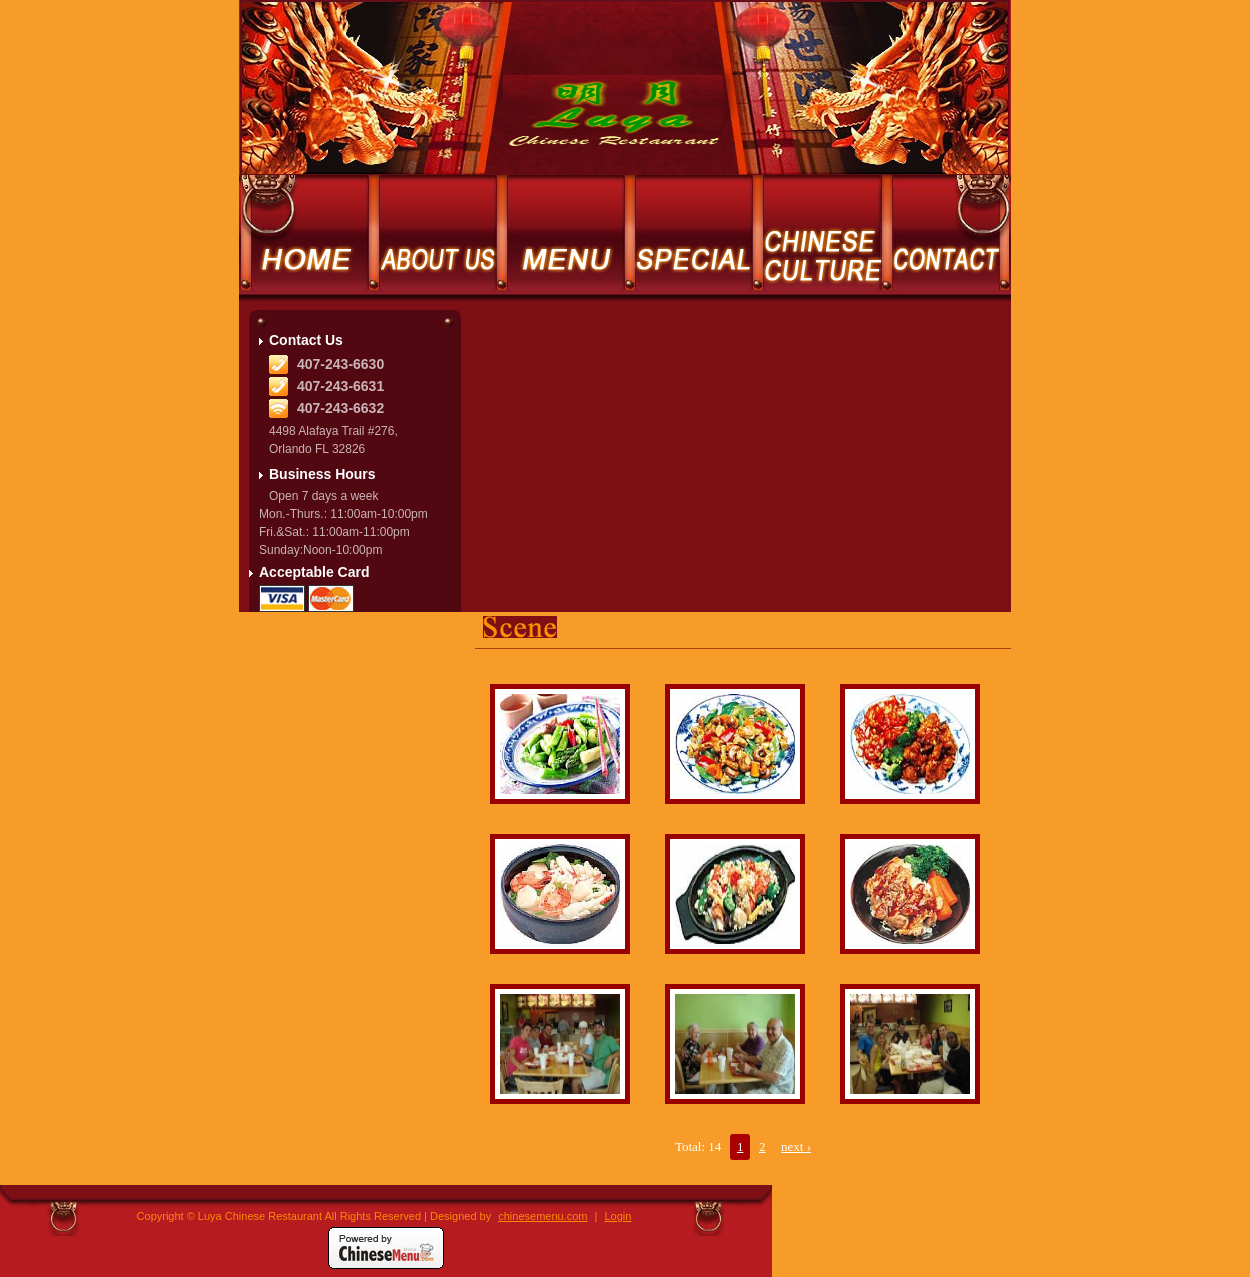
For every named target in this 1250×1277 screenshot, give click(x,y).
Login (618, 1216)
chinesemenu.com (542, 1216)
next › (796, 1146)
